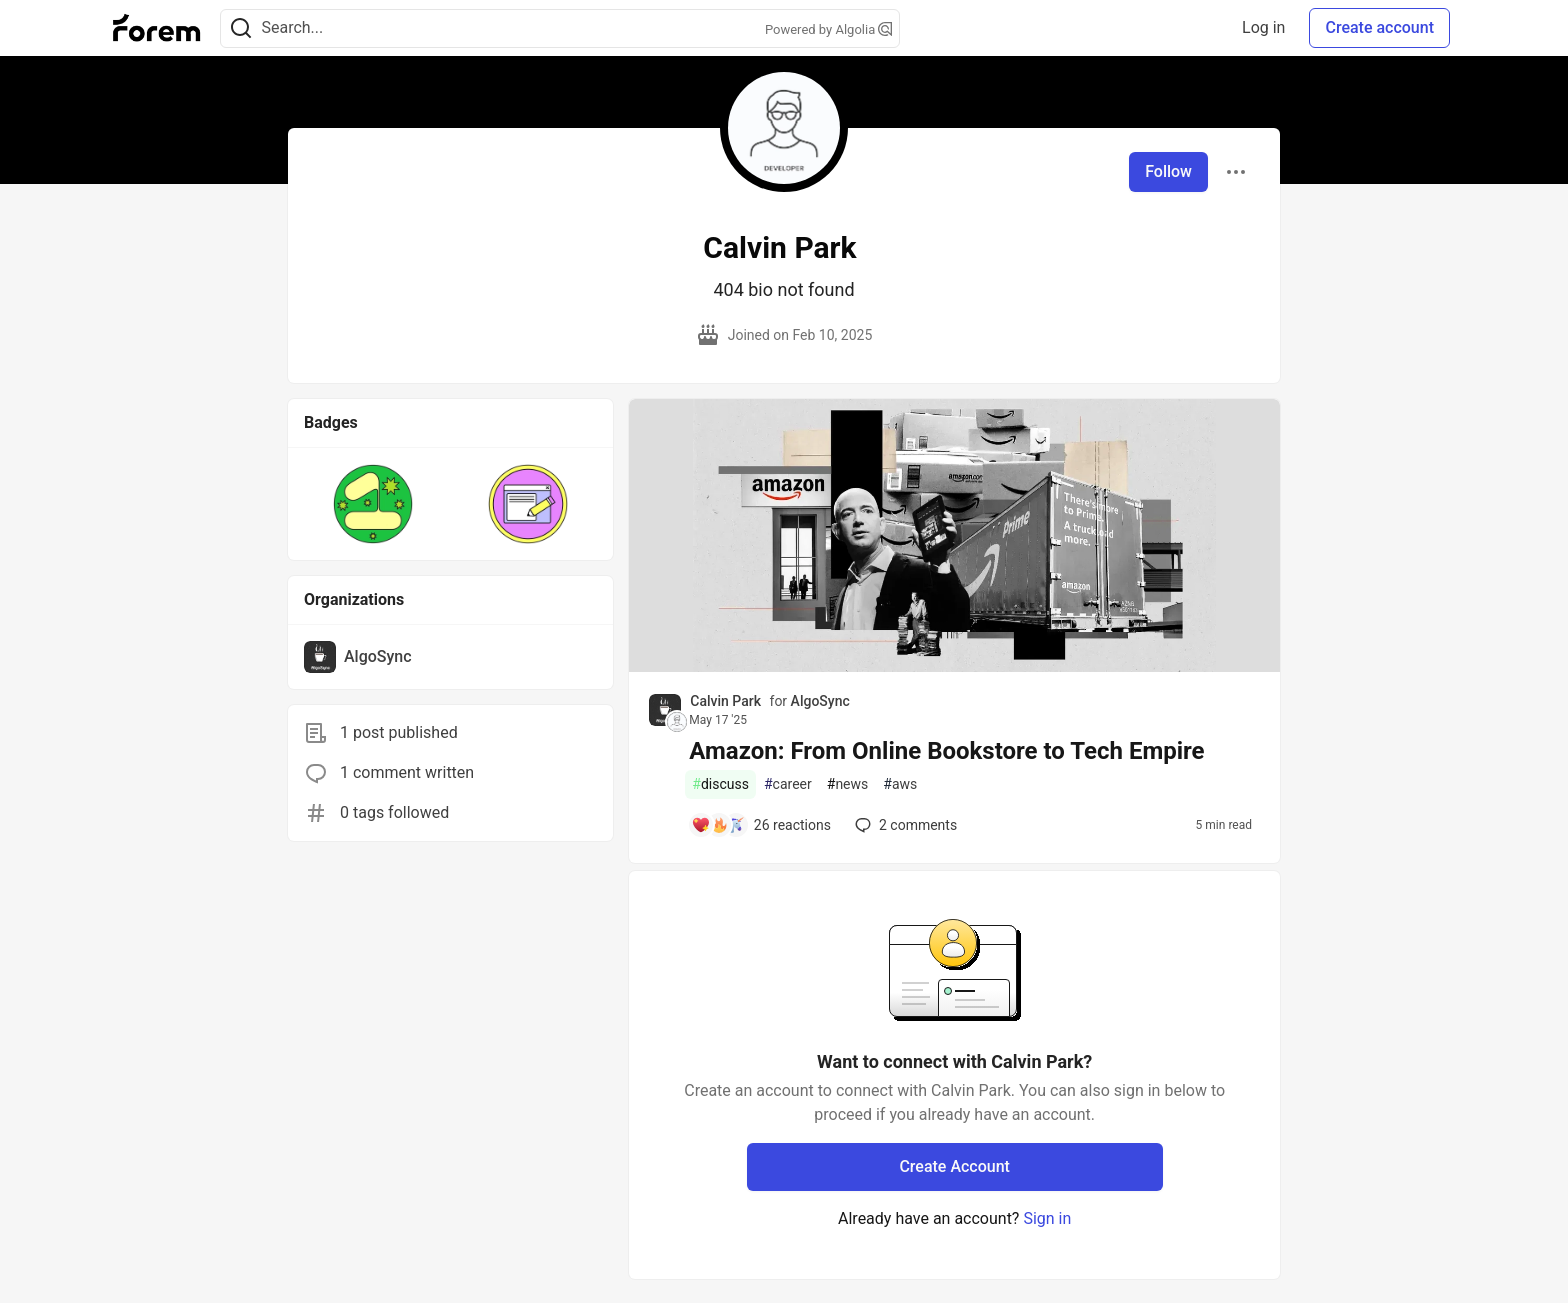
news (848, 784)
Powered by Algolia (829, 29)
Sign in (1047, 1218)
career (788, 784)
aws (900, 784)
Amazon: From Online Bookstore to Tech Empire (946, 751)
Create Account (954, 1166)
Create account (1379, 27)
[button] (373, 504)
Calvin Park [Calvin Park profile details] (725, 701)
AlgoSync (820, 701)
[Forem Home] (157, 28)
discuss (720, 784)
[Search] (241, 28)
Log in (1263, 27)
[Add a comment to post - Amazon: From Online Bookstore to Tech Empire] (761, 825)
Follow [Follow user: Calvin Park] (1168, 171)
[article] (954, 666)
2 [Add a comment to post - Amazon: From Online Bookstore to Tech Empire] (904, 825)
